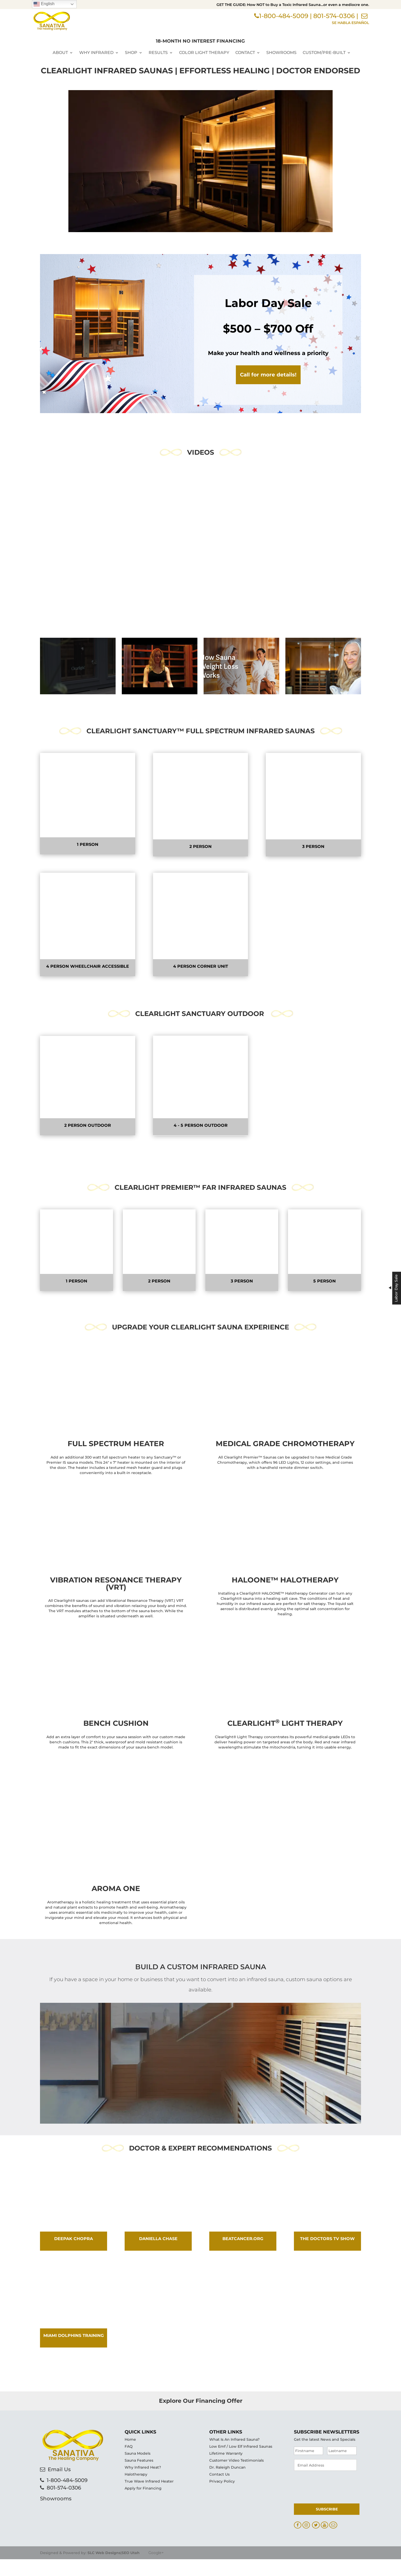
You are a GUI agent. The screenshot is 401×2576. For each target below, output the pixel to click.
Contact (245, 52)
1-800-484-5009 (283, 17)
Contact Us (219, 2510)
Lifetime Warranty (226, 2489)
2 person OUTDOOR (87, 1125)
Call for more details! (268, 375)
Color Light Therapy (204, 52)
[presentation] (333, 2521)
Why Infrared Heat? (143, 2503)
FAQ (129, 2482)
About (60, 52)
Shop (131, 52)
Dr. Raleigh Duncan (227, 2503)
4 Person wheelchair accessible (87, 966)
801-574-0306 (334, 17)
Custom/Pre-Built (324, 52)
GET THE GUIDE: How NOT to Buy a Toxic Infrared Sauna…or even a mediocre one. (292, 5)
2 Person (200, 846)
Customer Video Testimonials (236, 2496)
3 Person (313, 846)
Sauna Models (137, 2489)
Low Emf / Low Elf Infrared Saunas (240, 2482)
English (44, 4)
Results (158, 52)
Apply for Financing (143, 2524)
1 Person (87, 844)
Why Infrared (96, 52)
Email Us (59, 2539)
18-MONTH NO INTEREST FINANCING (200, 40)
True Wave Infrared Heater (149, 2517)
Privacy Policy (222, 2517)
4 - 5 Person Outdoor (201, 1125)
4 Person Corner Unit (200, 966)
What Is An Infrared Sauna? (234, 2475)
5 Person (324, 1265)
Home (130, 2475)
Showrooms (281, 52)
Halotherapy (136, 2510)
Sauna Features (139, 2496)
